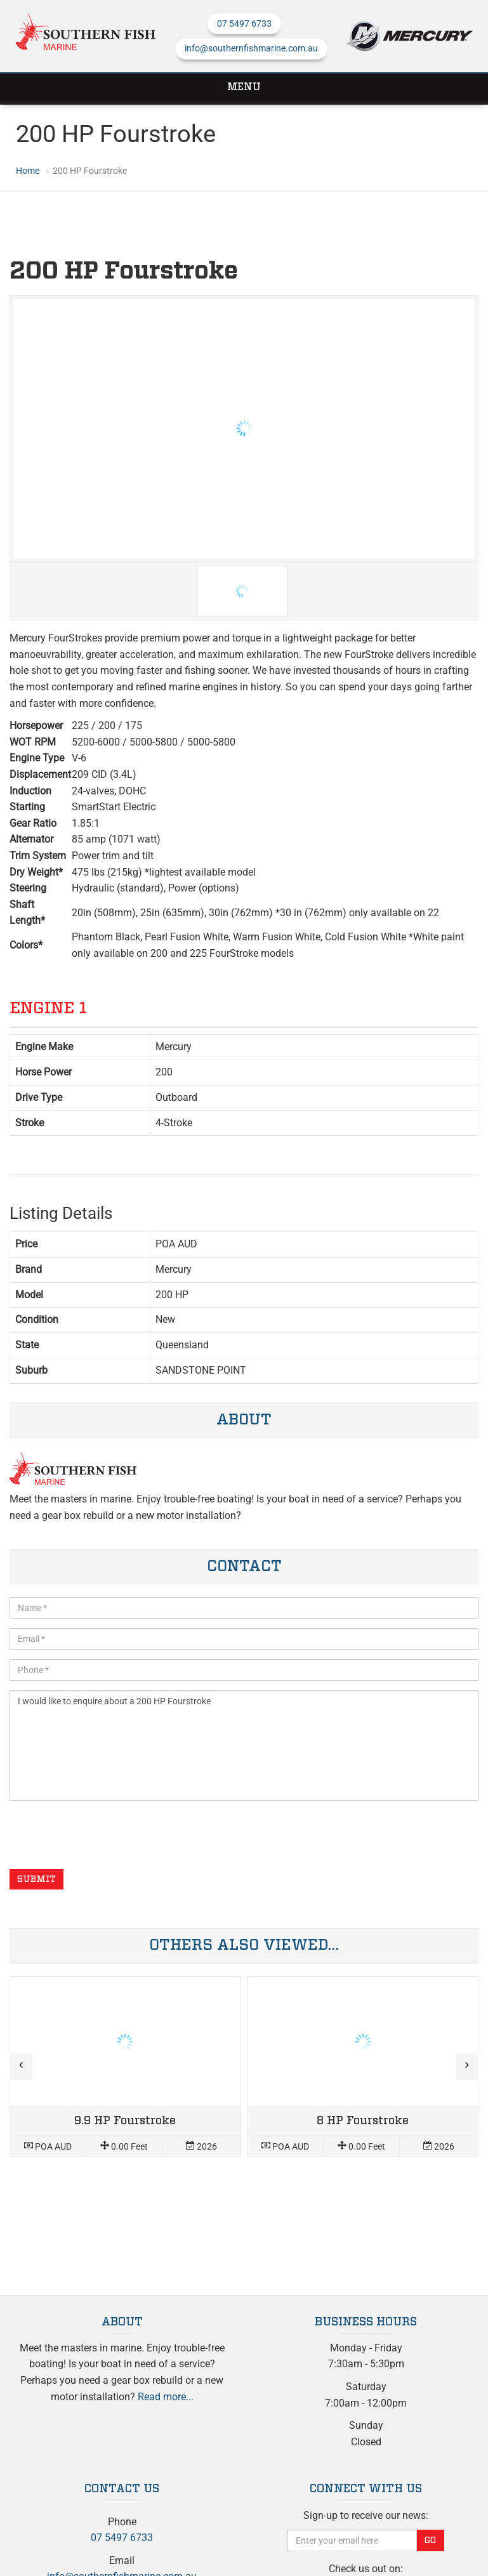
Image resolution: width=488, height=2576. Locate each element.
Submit (36, 1879)
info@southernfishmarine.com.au (251, 48)
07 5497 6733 (244, 23)
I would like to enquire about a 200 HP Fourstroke (244, 1745)
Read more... (166, 2397)
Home (27, 171)
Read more (125, 2067)
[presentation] (106, 1835)
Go (430, 2540)
